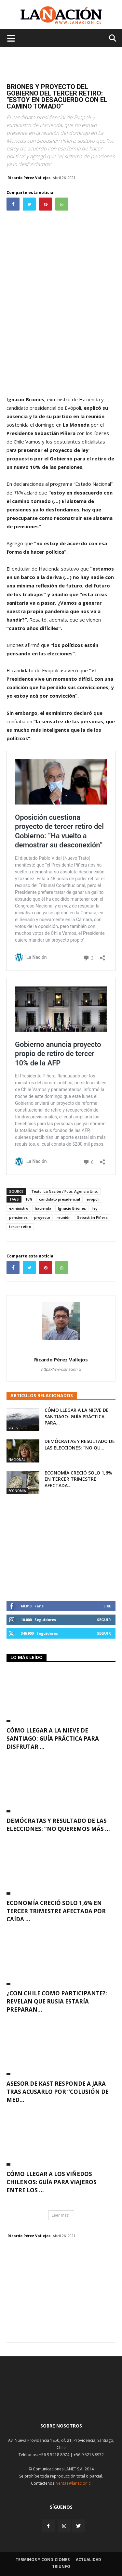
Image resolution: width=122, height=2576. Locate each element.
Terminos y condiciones (43, 2559)
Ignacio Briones (72, 1208)
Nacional (16, 1459)
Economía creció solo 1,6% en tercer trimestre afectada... (78, 1479)
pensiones (18, 1217)
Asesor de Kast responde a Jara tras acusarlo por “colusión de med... (58, 2092)
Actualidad (88, 2559)
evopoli (93, 1199)
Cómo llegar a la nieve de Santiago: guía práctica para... (77, 1416)
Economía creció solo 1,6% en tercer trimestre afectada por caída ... (56, 1911)
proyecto (42, 1217)
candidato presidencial (59, 1199)
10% (29, 1199)
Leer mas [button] (60, 2215)
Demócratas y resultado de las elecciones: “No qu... (80, 1444)
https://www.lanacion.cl (61, 1369)
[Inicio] (61, 2402)
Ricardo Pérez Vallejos (28, 177)
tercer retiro (20, 1226)
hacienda (43, 1208)
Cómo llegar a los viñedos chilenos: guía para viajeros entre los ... (52, 2182)
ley (95, 1208)
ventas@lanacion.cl (73, 2483)
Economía (17, 1490)
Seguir (104, 1619)
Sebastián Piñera (92, 1217)
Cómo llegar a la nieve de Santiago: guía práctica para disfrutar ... (53, 1738)
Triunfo (61, 2566)
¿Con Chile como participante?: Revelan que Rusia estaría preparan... (57, 2001)
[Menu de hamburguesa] (11, 38)
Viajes (13, 1428)
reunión (64, 1217)
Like (107, 1606)
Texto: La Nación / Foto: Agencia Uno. (64, 1191)
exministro (18, 1208)
